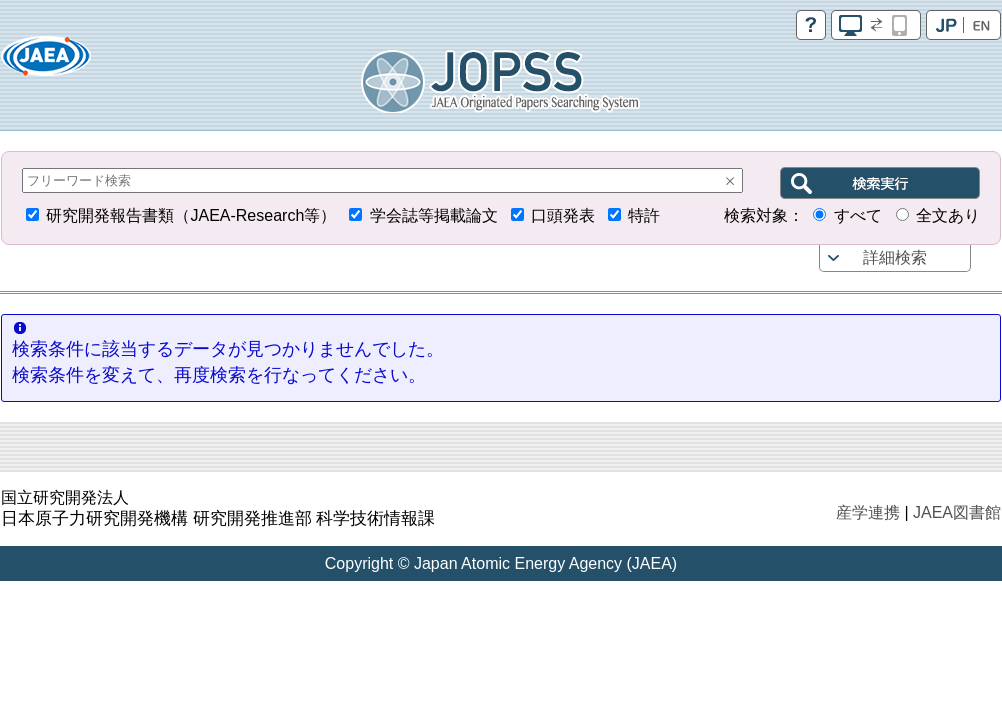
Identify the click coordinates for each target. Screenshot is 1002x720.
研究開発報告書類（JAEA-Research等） (191, 215)
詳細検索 (895, 257)
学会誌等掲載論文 (434, 215)
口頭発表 (563, 215)
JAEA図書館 (957, 512)
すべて (858, 215)
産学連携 (868, 512)
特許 (644, 215)
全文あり (948, 215)
